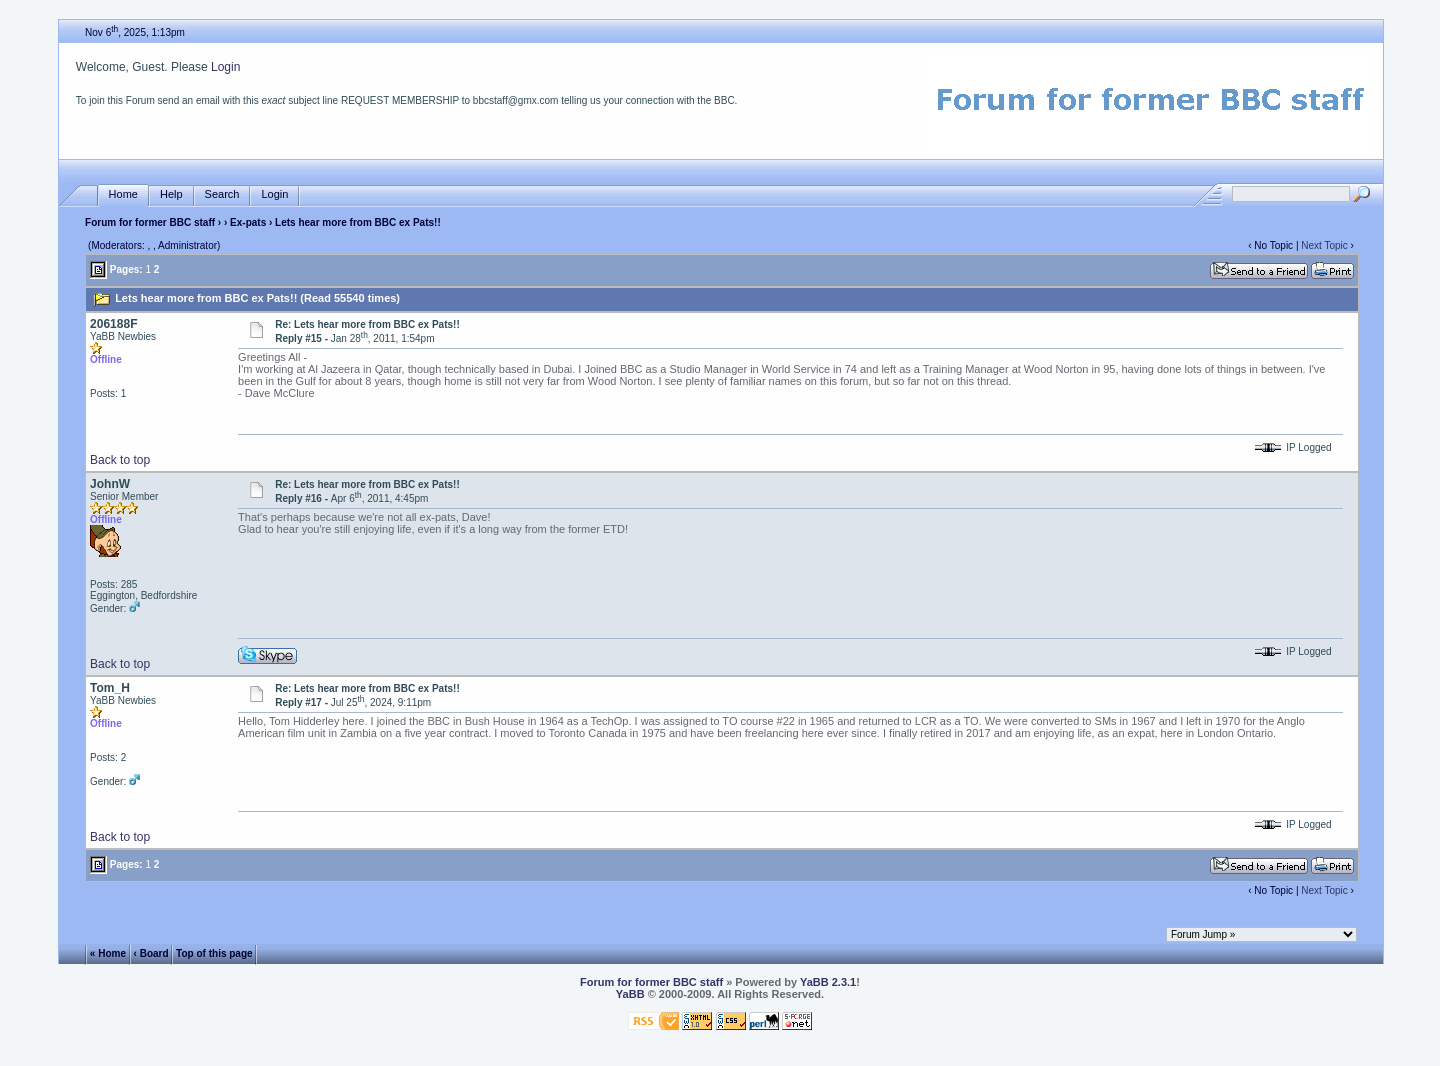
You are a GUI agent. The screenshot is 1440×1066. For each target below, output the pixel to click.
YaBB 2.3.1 (828, 982)
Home (123, 194)
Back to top (120, 460)
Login (225, 67)
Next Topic (1324, 245)
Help (171, 194)
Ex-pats (248, 222)
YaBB (630, 994)
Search (222, 194)
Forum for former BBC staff (150, 222)
